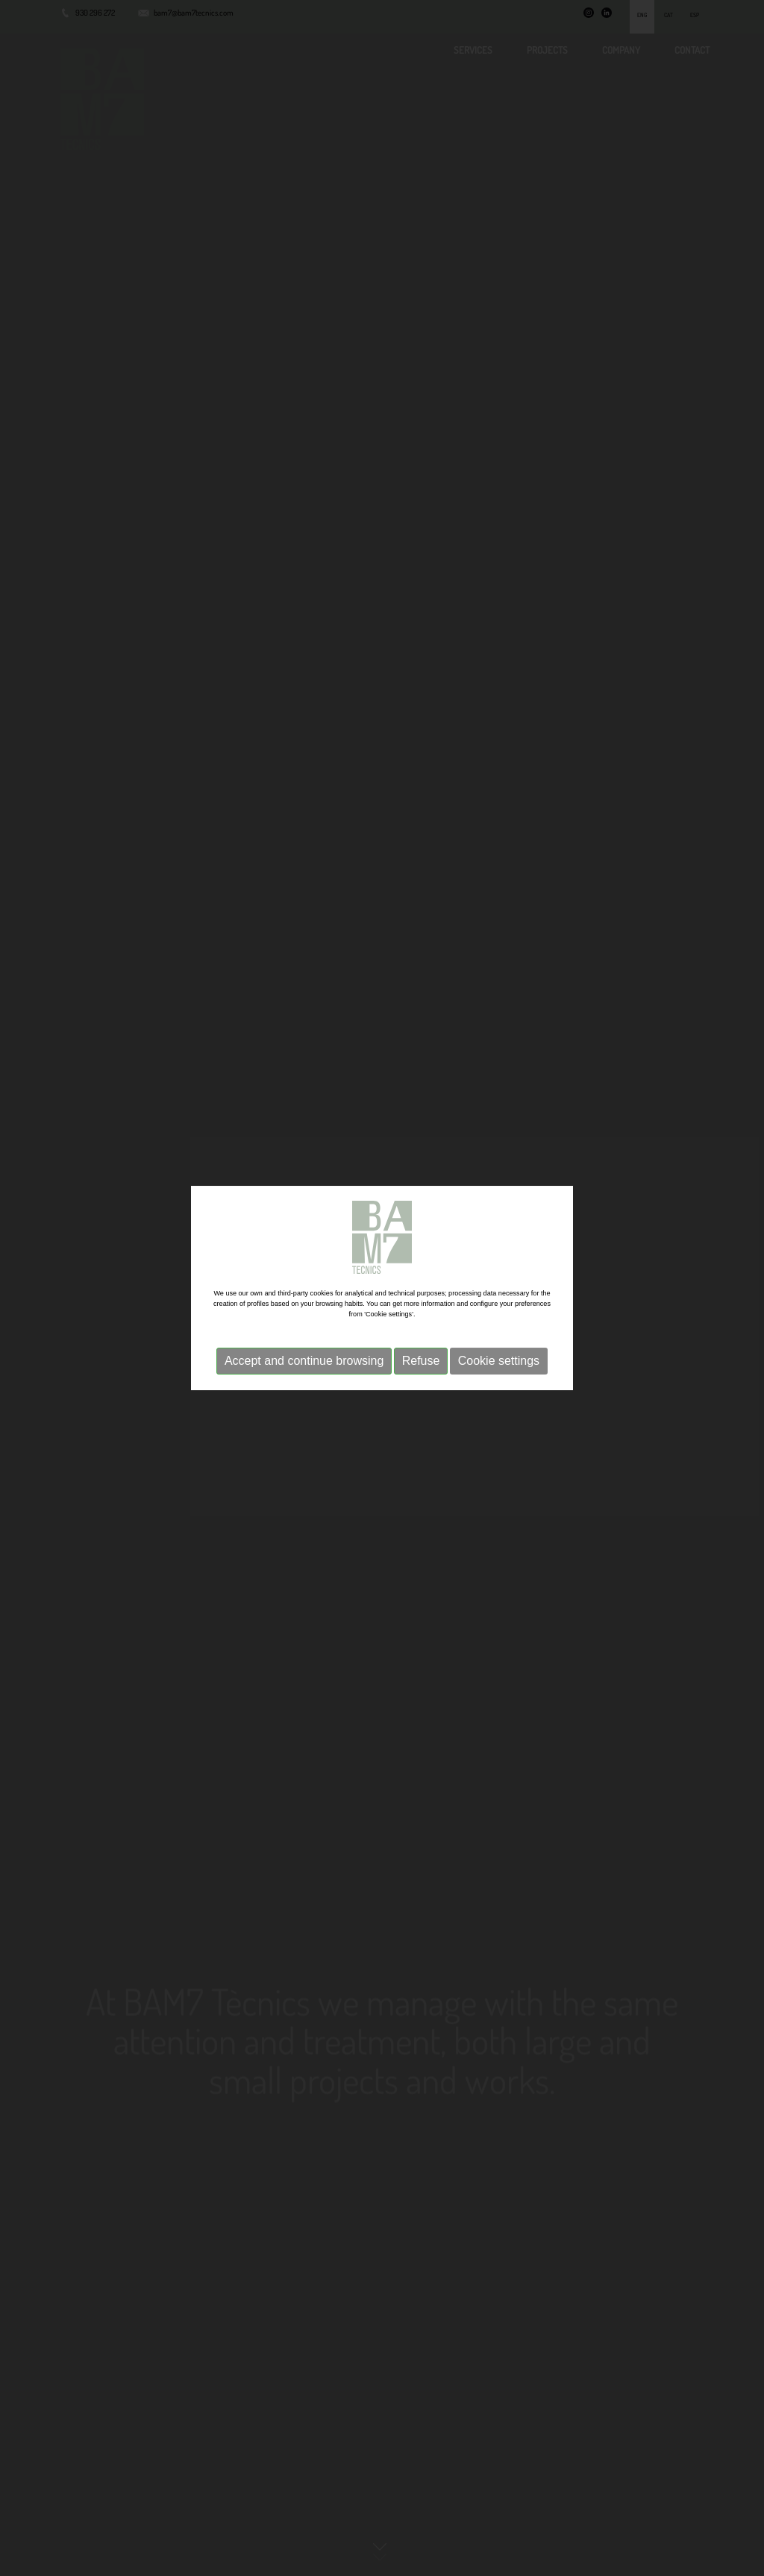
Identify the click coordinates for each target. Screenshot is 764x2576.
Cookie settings (498, 1360)
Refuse (421, 1360)
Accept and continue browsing (304, 1360)
